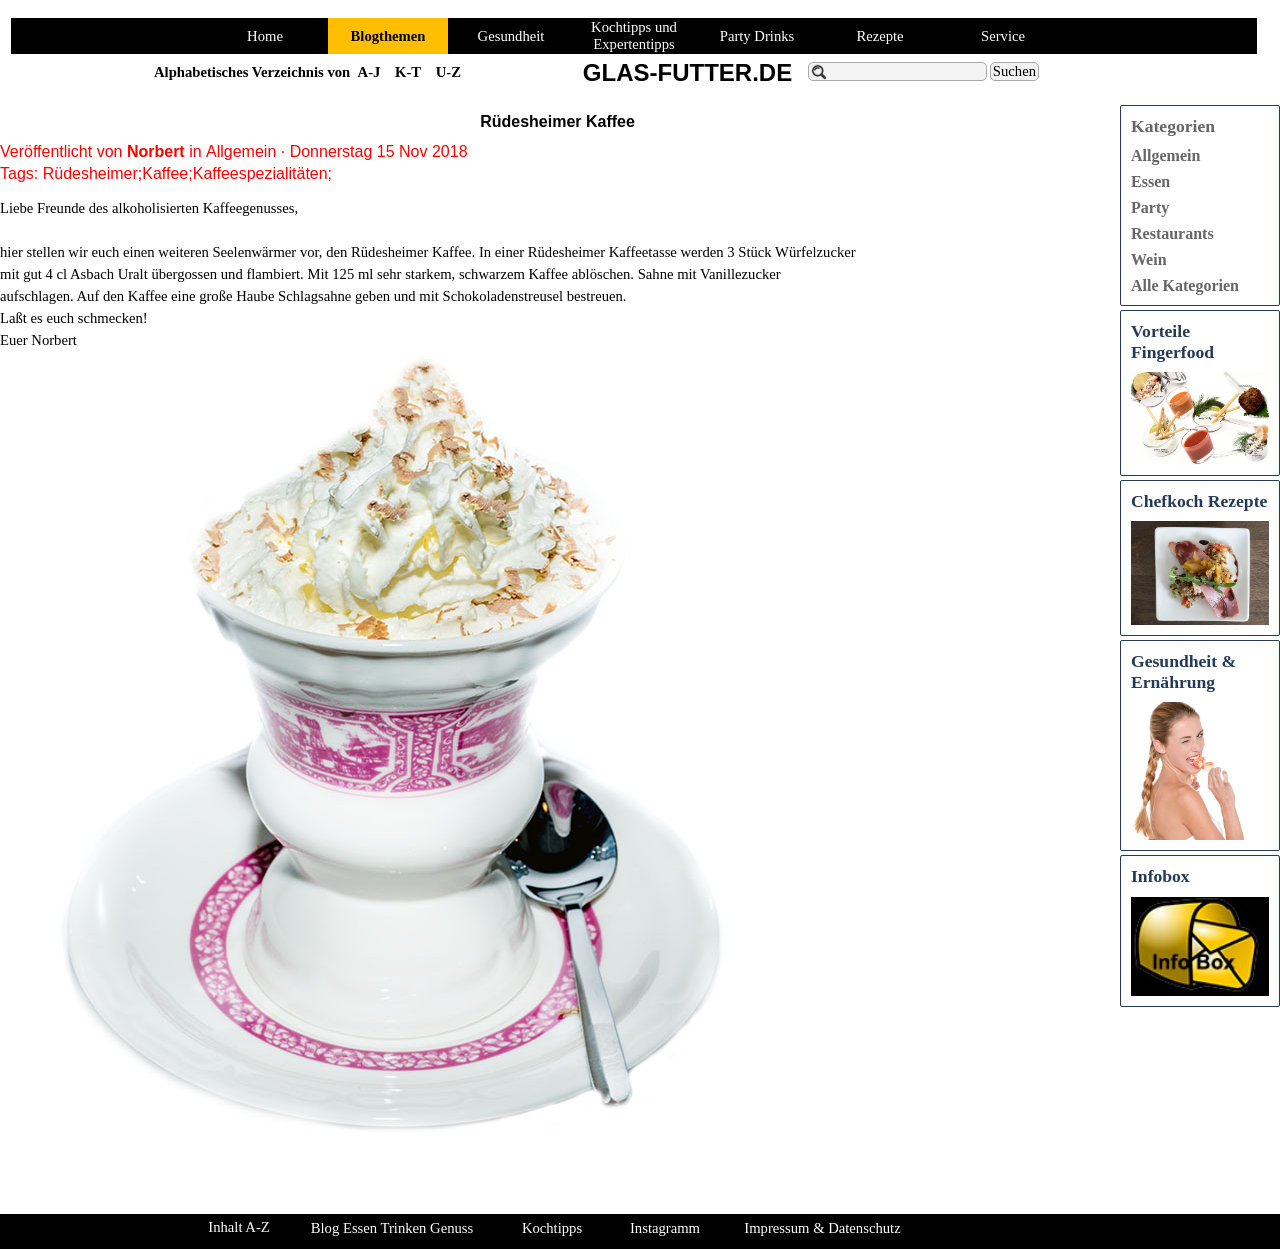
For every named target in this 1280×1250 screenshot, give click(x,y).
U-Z (448, 72)
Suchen (1014, 71)
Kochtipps (552, 1228)
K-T (408, 72)
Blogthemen (388, 36)
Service (1003, 36)
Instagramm (665, 1228)
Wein (1149, 259)
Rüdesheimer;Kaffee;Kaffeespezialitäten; (187, 173)
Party (1150, 207)
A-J (369, 72)
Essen (1150, 181)
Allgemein (1165, 155)
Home (265, 36)
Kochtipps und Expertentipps (634, 35)
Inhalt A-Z (238, 1227)
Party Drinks (757, 36)
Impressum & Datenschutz (822, 1228)
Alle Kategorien (1185, 285)
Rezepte (879, 36)
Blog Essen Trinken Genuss (392, 1228)
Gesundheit (511, 36)
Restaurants (1172, 233)
